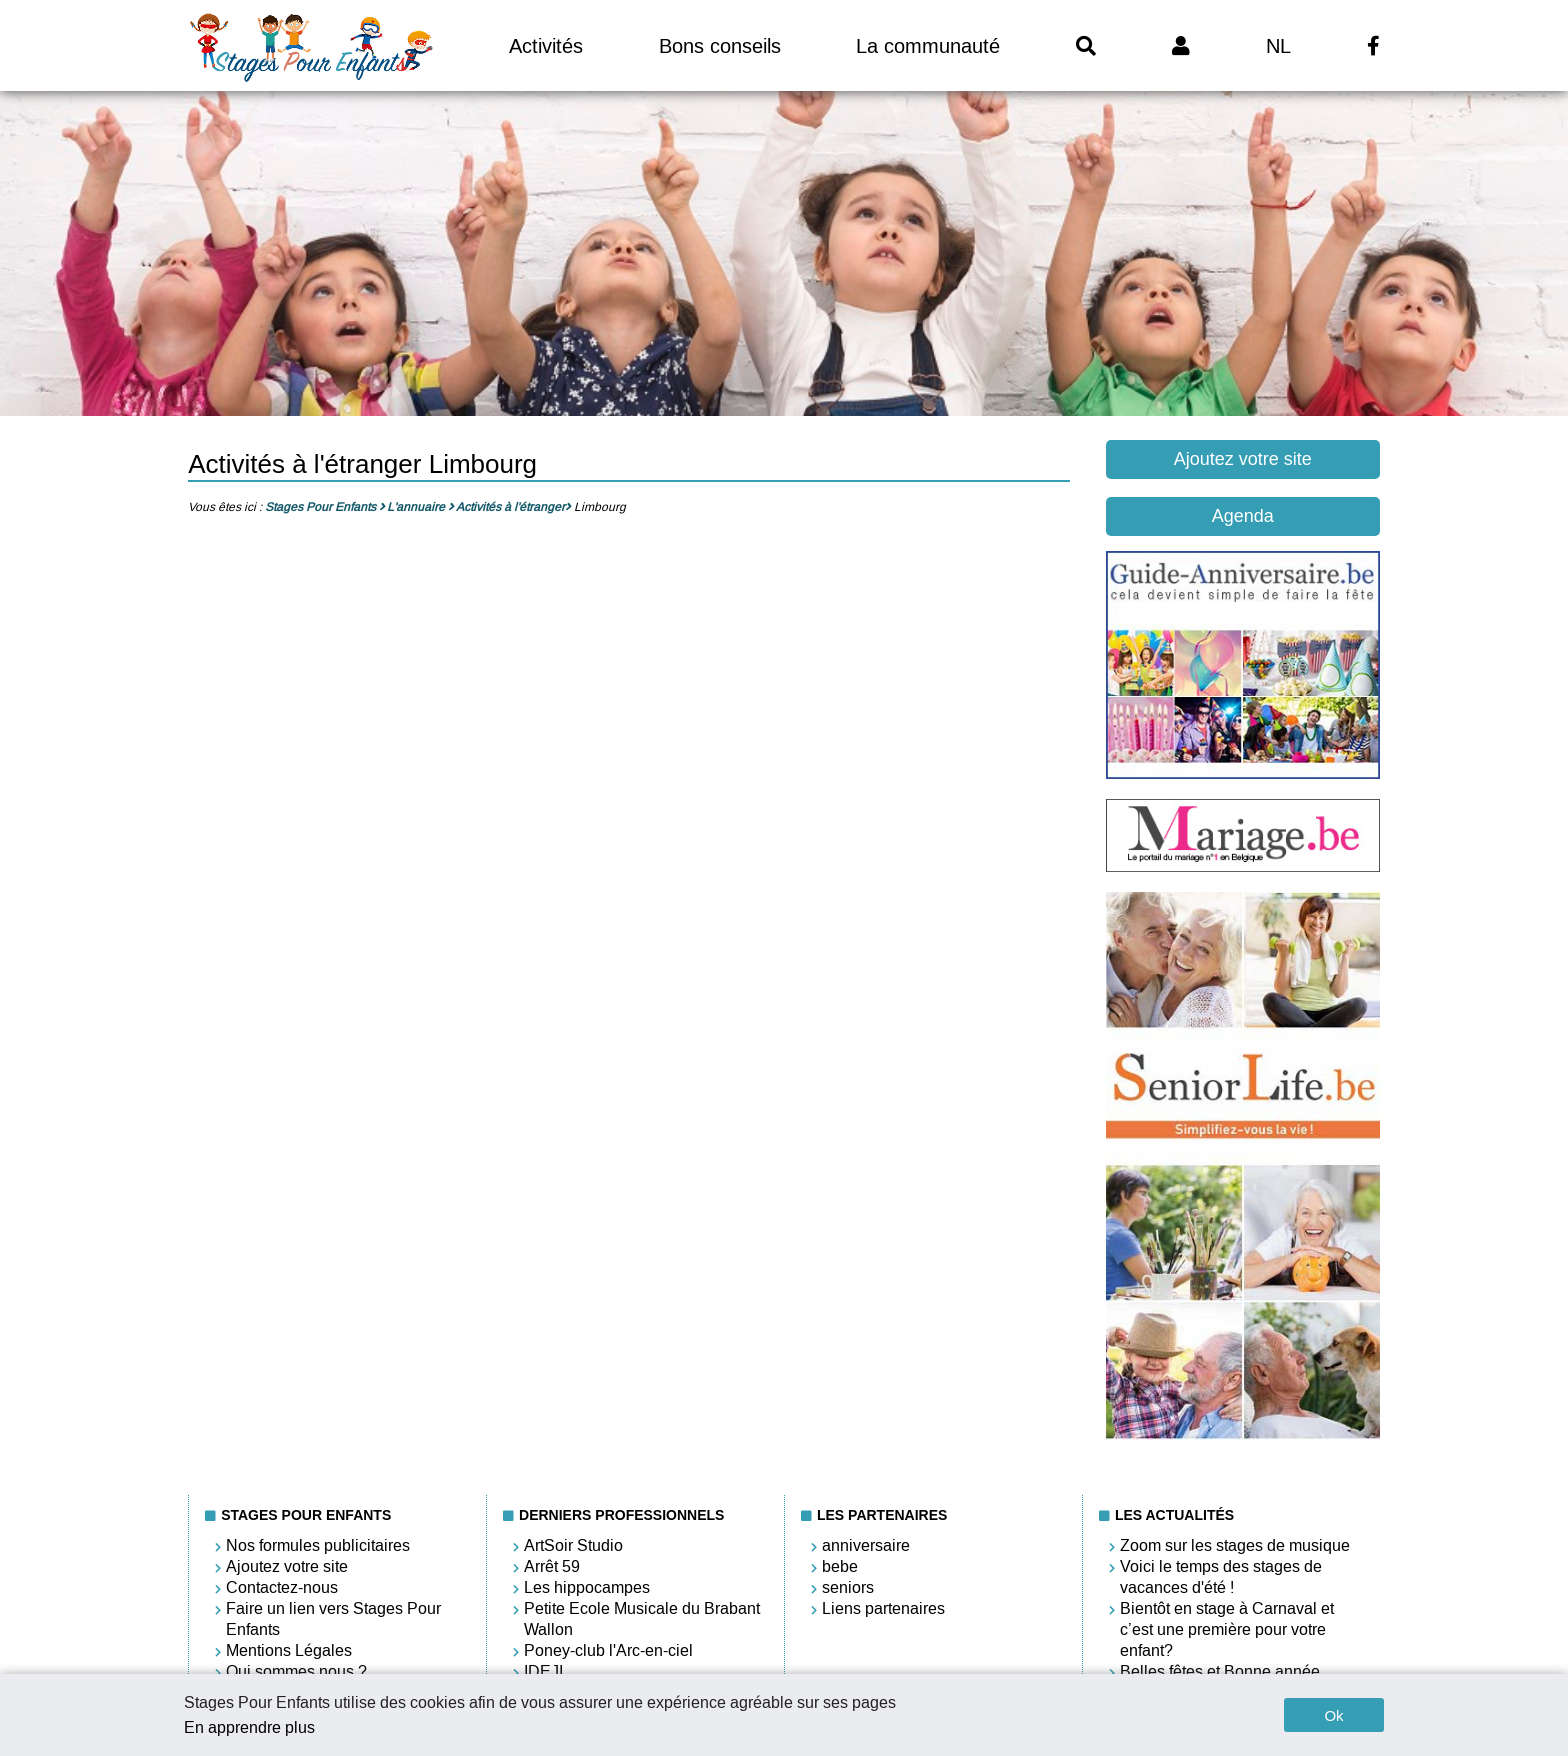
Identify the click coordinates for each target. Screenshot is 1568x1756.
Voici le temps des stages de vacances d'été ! (1221, 1577)
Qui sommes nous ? (296, 1671)
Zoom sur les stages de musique (1235, 1545)
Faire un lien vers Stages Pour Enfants (333, 1619)
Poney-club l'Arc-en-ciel (608, 1650)
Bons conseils (720, 46)
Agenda (1243, 516)
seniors (848, 1587)
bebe (840, 1566)
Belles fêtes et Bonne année (1220, 1671)
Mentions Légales (289, 1650)
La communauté (928, 46)
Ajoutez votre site (1243, 459)
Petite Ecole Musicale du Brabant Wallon (642, 1619)
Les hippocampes (587, 1587)
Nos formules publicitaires (318, 1545)
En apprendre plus (249, 1727)
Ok (1333, 1715)
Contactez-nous (282, 1587)
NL (1278, 46)
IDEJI (543, 1671)
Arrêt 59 (552, 1566)
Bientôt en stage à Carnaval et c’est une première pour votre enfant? (1227, 1629)
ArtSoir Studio (573, 1545)
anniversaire (866, 1545)
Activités (546, 46)
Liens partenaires (883, 1608)
